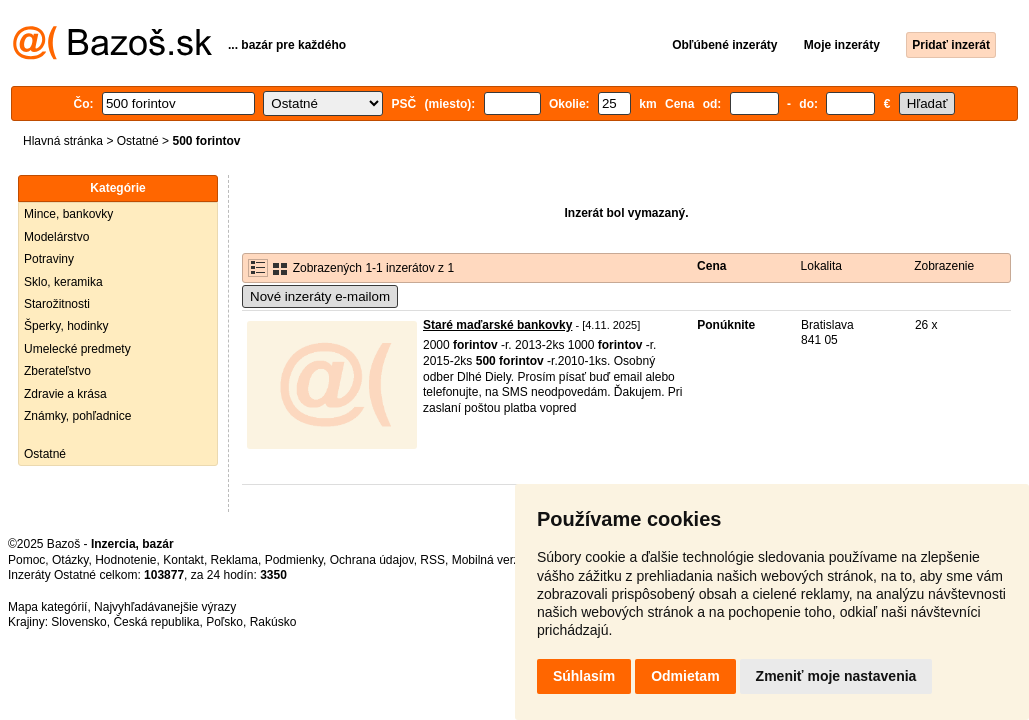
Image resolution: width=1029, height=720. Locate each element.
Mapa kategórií (47, 607)
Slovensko (78, 622)
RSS (432, 560)
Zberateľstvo (57, 371)
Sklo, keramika (63, 282)
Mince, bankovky (68, 214)
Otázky (70, 560)
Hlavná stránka (63, 141)
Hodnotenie (125, 560)
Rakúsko (273, 622)
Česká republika (156, 622)
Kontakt (183, 560)
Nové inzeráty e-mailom (320, 296)
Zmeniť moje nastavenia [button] (836, 676)
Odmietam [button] (685, 676)
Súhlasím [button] (584, 676)
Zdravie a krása (65, 394)
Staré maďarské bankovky (497, 325)
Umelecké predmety (77, 349)
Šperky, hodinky (66, 326)
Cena (711, 266)
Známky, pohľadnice (77, 416)
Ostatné (138, 141)
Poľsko (224, 622)
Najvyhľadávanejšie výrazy (165, 607)
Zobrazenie (944, 266)
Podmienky (294, 560)
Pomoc (26, 560)
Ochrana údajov (372, 560)
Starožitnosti (57, 304)
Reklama (234, 560)
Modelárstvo (56, 237)
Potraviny (49, 259)
